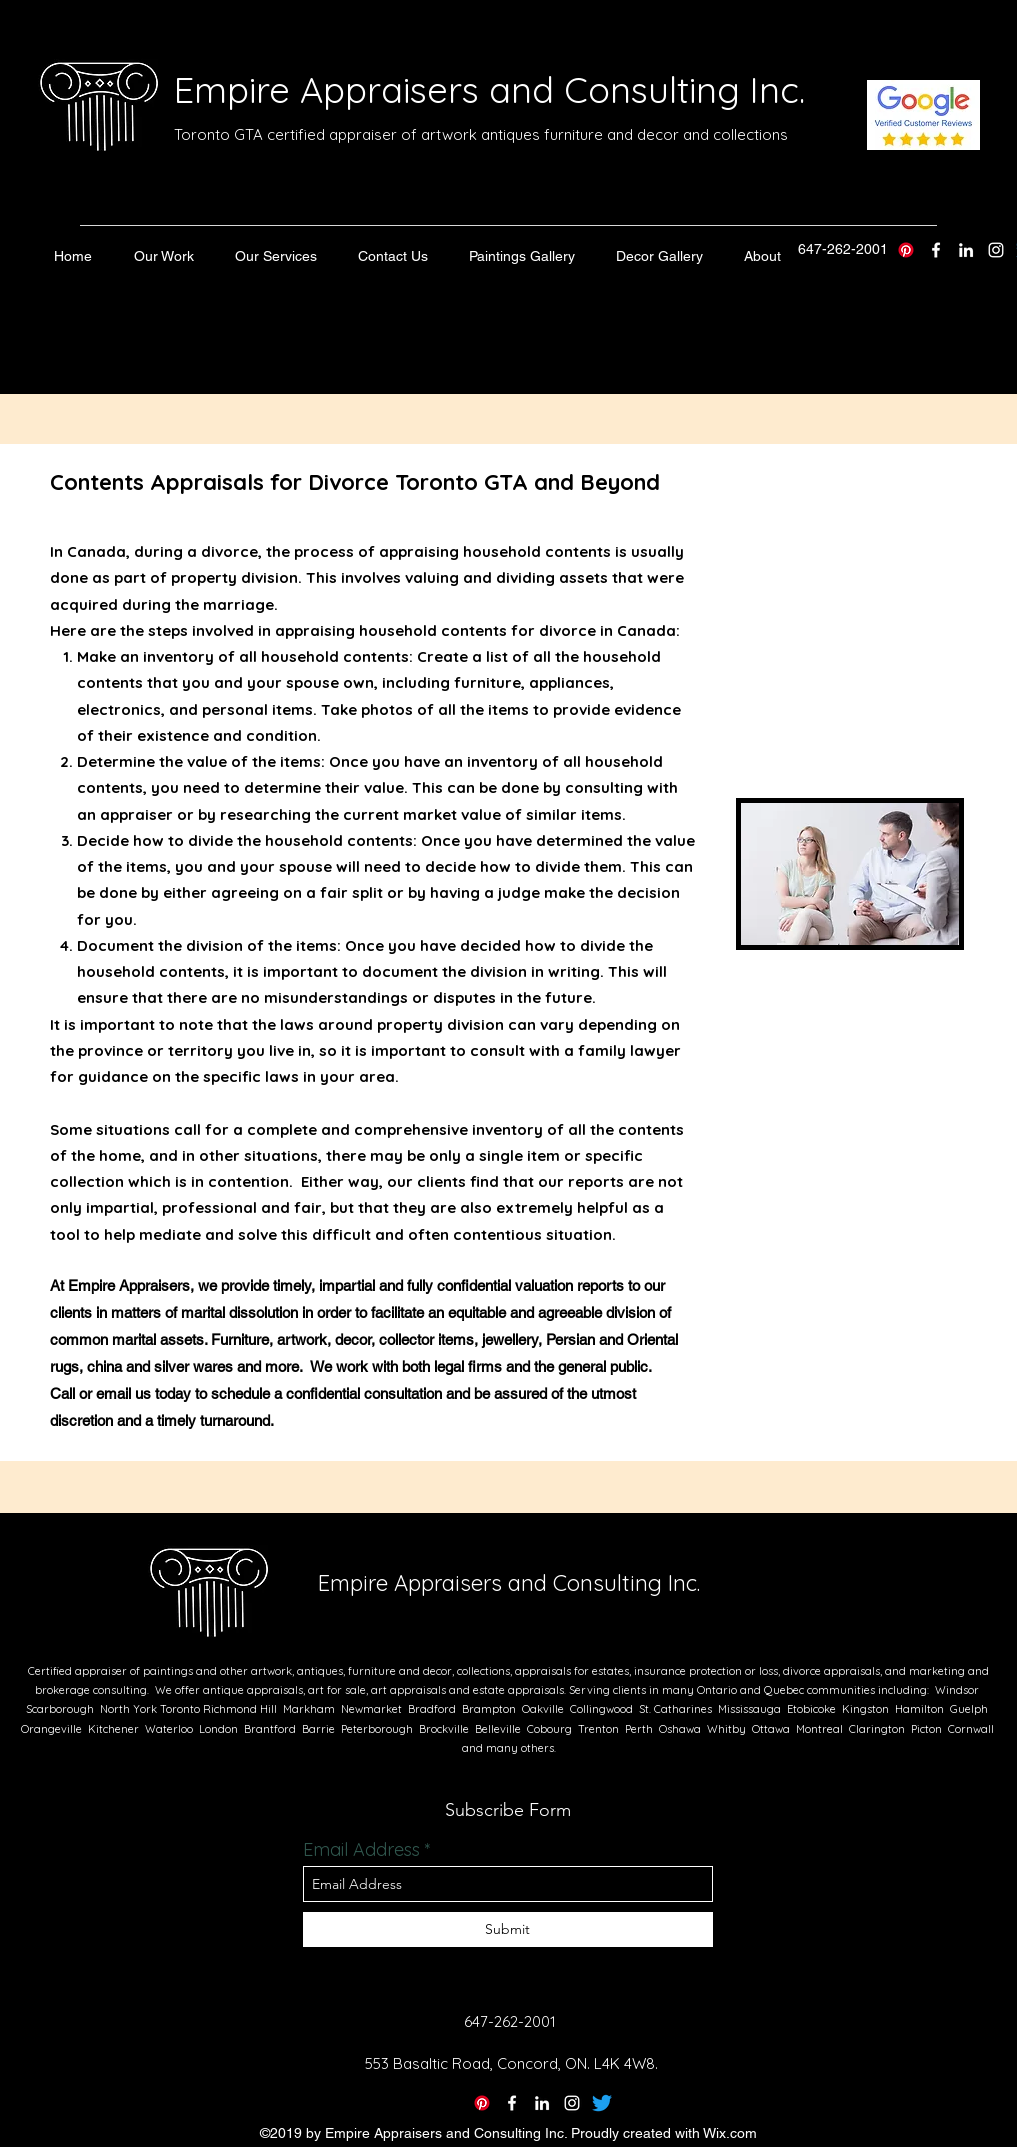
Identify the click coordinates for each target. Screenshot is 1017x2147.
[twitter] (936, 250)
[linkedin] (966, 250)
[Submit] (508, 1929)
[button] (164, 256)
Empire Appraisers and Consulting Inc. (489, 89)
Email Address (361, 1850)
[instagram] (996, 250)
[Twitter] (602, 2103)
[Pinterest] (906, 250)
